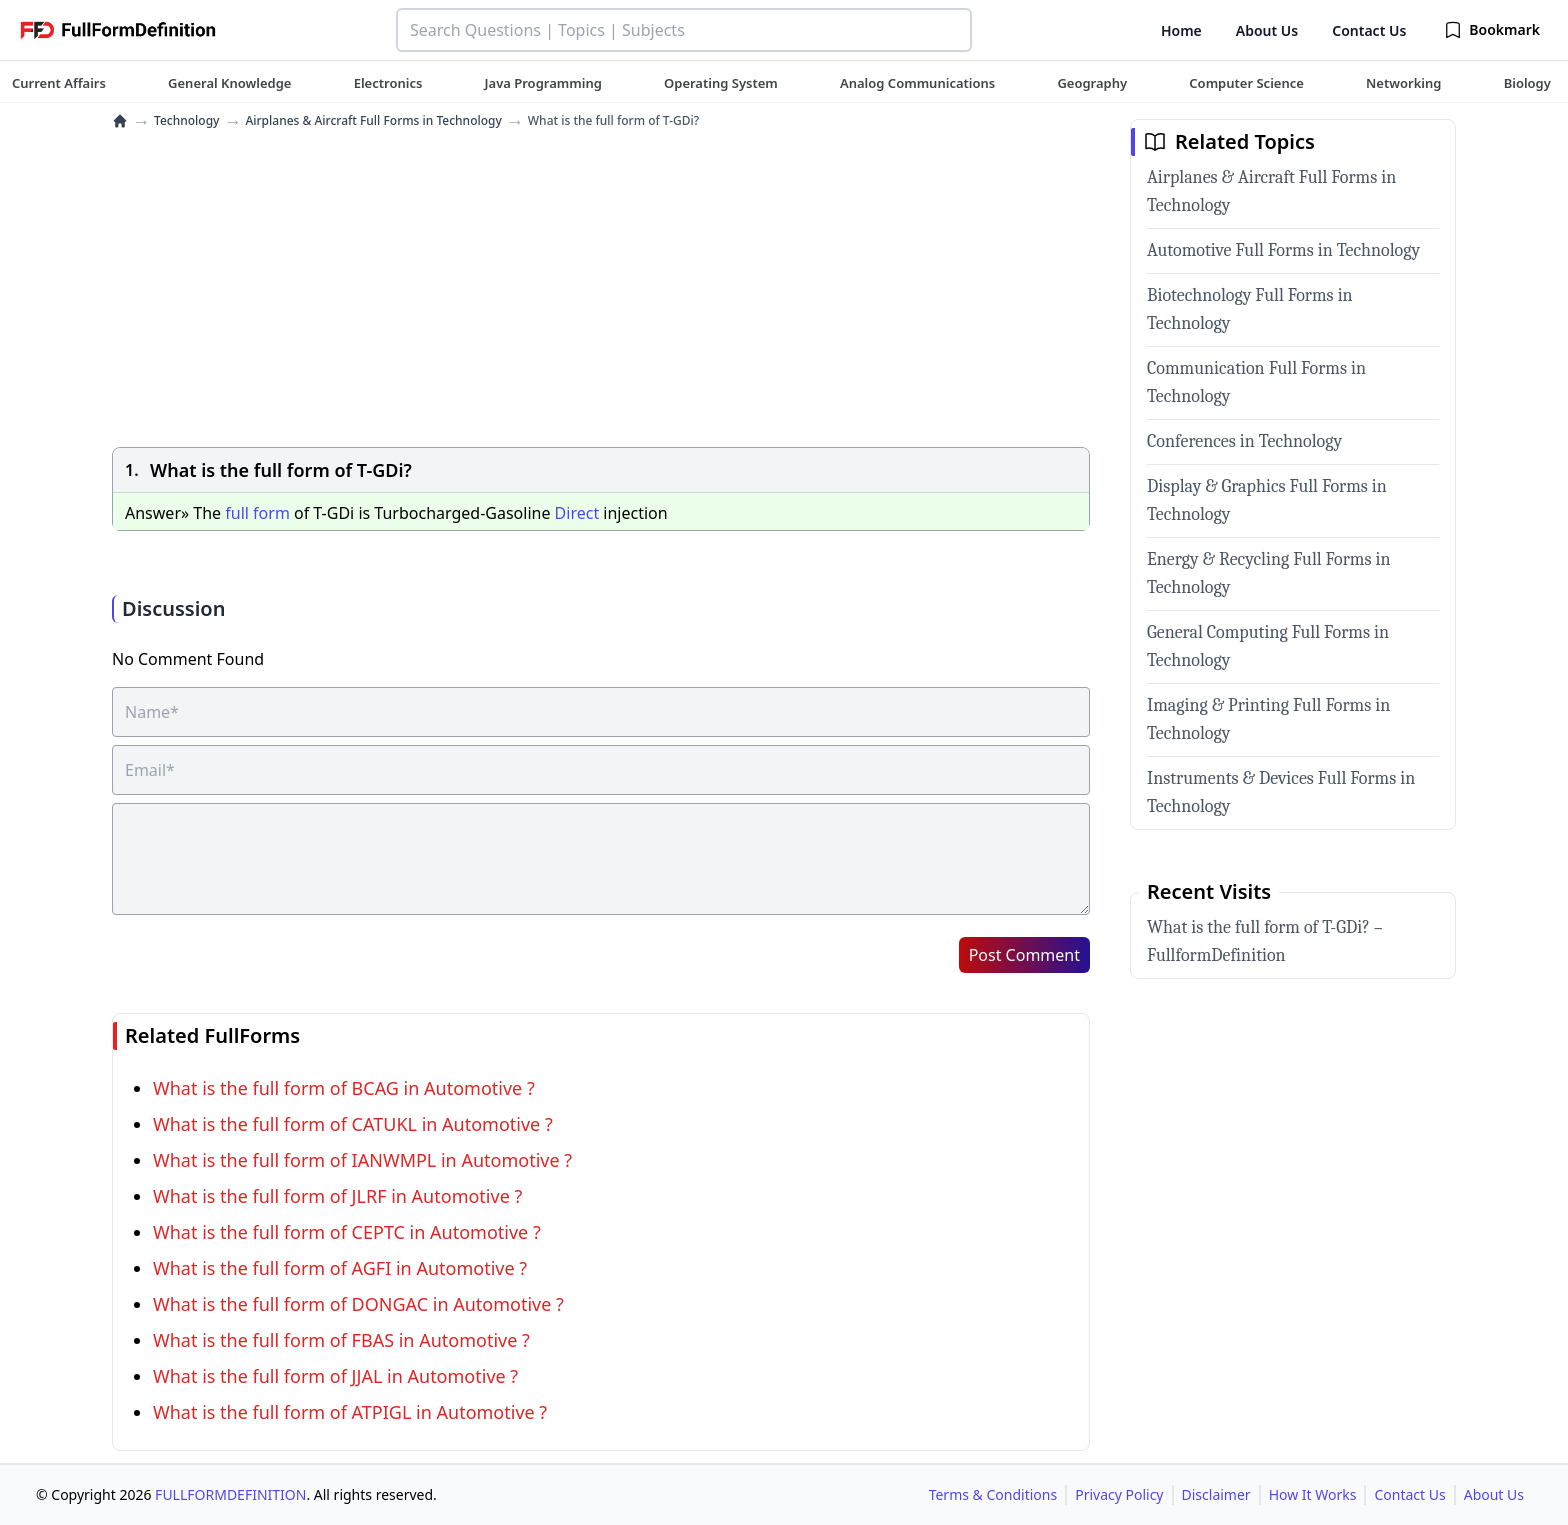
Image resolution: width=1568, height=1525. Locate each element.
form (271, 513)
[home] (120, 121)
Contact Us (1369, 30)
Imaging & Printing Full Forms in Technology (1268, 719)
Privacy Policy (1119, 1494)
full (237, 513)
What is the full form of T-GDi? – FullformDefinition (1265, 941)
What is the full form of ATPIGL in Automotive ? (350, 1412)
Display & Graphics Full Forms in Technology (1267, 500)
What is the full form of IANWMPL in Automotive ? (362, 1160)
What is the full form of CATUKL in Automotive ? (353, 1124)
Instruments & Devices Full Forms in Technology (1281, 792)
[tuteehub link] (59, 83)
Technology (186, 121)
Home (1181, 30)
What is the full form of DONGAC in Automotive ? (358, 1304)
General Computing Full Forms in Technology (1268, 646)
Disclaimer (1216, 1494)
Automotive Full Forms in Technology (1283, 250)
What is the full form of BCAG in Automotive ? (344, 1088)
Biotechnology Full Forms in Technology (1250, 309)
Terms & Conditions (993, 1494)
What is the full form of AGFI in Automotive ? (340, 1268)
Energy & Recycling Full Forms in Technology (1269, 573)
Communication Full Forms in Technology (1256, 382)
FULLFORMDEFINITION (230, 1494)
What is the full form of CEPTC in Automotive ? (347, 1232)
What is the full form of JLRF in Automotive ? (337, 1196)
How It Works (1313, 1494)
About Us (1267, 30)
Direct (577, 513)
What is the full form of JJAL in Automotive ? (335, 1376)
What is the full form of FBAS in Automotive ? (341, 1340)
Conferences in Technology (1244, 441)
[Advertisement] (601, 291)
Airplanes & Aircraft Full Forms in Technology (373, 121)
